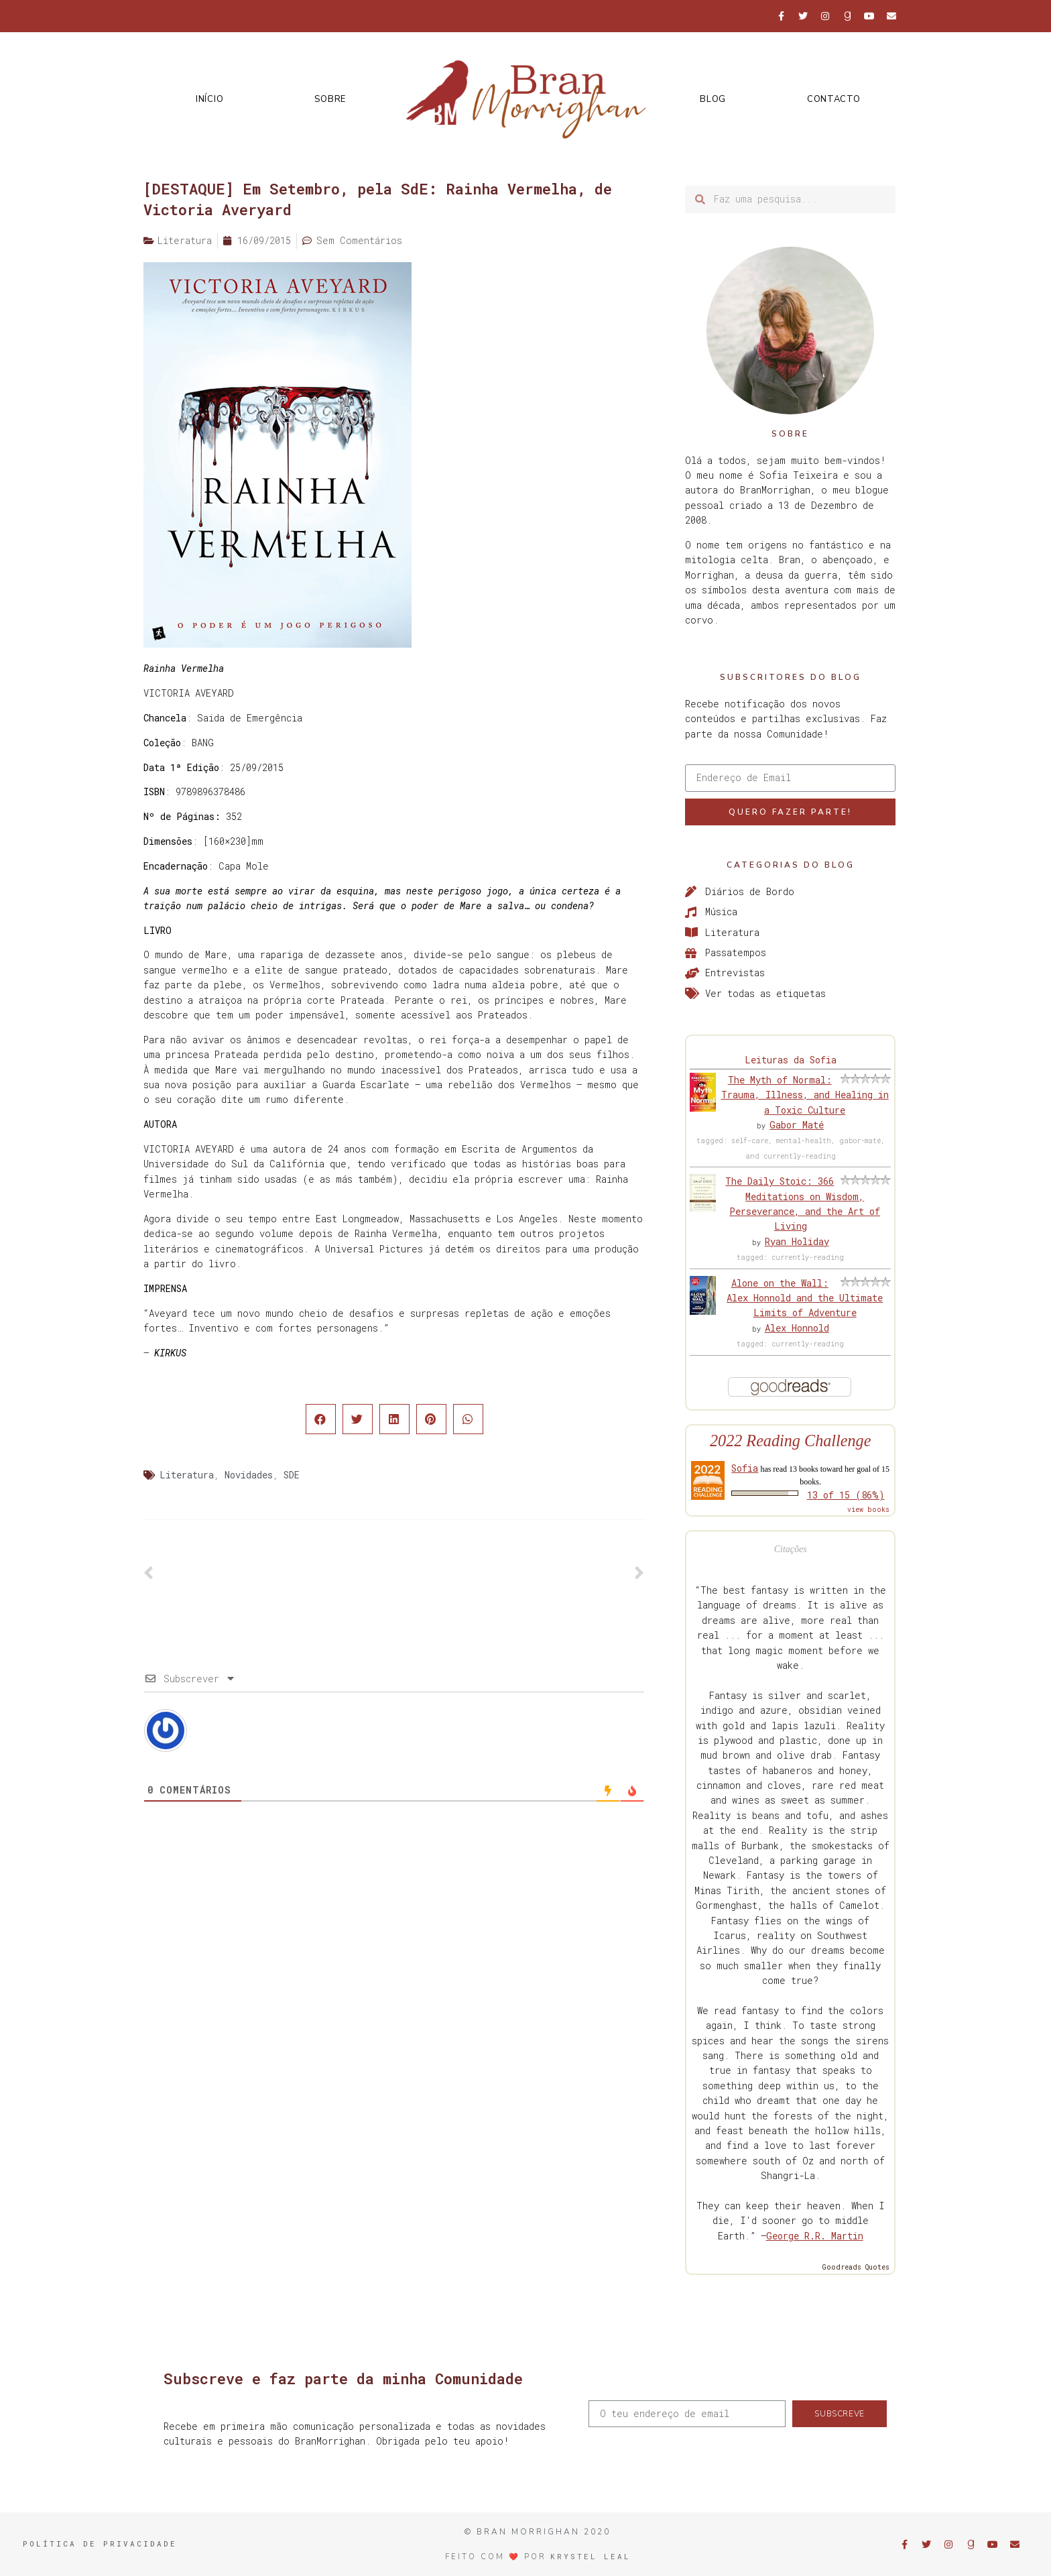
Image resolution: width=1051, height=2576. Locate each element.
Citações (790, 1549)
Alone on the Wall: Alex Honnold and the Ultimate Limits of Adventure (805, 1298)
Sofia (744, 1468)
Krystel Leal (590, 2556)
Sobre (330, 99)
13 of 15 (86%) (846, 1494)
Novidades (249, 1474)
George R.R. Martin (814, 2235)
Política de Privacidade (100, 2543)
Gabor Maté (796, 1124)
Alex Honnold (797, 1328)
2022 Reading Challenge (790, 1440)
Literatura (187, 1474)
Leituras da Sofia (791, 1059)
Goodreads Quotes (855, 2267)
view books (868, 1509)
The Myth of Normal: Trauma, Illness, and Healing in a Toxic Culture (805, 1094)
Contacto (834, 99)
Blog (713, 99)
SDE (292, 1474)
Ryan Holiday (797, 1241)
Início (209, 99)
